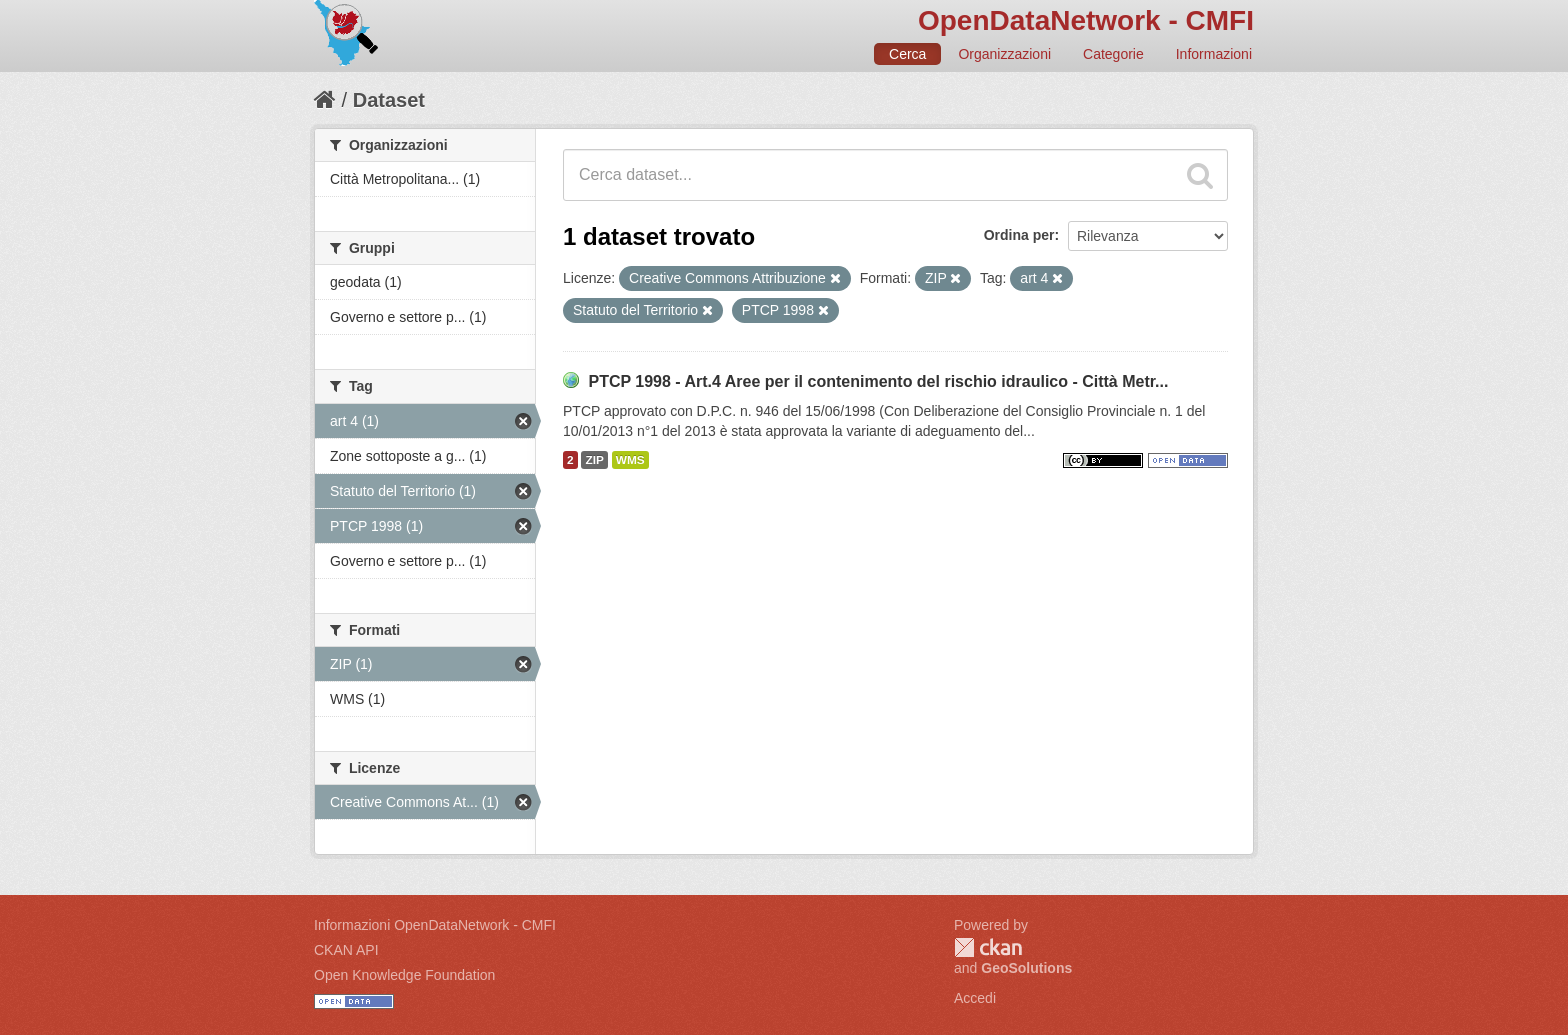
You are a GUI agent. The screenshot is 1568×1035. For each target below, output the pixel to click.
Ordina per (1019, 235)
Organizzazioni (1004, 54)
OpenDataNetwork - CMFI (1086, 20)
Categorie (1113, 54)
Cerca (907, 54)
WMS (630, 460)
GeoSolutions (1026, 968)
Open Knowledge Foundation (404, 975)
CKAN (988, 947)
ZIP (594, 460)
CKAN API (346, 950)
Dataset (389, 100)
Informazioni (1214, 54)
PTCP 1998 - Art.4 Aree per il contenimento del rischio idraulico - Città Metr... (878, 381)
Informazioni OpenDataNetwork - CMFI (435, 925)
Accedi (975, 998)
